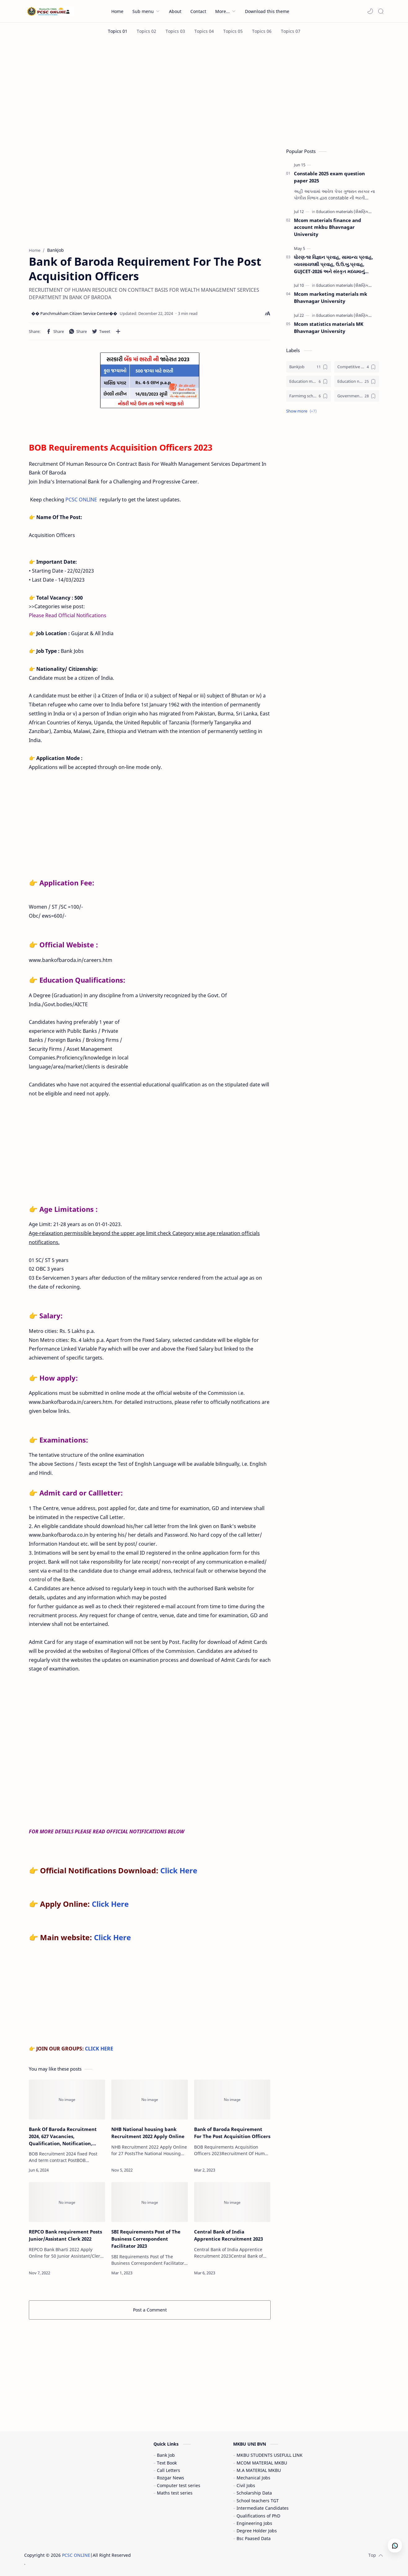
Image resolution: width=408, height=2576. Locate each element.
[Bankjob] (308, 367)
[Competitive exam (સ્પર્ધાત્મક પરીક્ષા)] (356, 367)
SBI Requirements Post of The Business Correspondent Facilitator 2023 (145, 2239)
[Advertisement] (204, 92)
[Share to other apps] (118, 331)
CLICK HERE (99, 2048)
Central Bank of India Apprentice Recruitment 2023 (228, 2235)
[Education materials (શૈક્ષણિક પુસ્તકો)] (350, 211)
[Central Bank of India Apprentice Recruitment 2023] (232, 2202)
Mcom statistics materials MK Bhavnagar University (328, 327)
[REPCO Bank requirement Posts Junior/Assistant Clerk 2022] (67, 2202)
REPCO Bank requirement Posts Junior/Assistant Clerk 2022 (65, 2235)
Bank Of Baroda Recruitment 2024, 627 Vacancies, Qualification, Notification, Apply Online (63, 2136)
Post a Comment (150, 2310)
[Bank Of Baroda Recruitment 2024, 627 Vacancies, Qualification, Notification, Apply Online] (67, 2100)
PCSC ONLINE (81, 499)
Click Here (178, 1870)
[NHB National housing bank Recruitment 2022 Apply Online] (149, 2100)
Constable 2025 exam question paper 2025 (329, 177)
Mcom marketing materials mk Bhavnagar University (330, 297)
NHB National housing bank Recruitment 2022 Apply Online (147, 2132)
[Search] (380, 11)
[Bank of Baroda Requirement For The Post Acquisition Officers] (232, 2100)
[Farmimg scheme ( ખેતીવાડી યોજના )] (308, 396)
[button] (370, 11)
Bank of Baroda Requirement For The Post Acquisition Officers (232, 2132)
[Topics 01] (117, 31)
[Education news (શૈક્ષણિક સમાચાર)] (356, 381)
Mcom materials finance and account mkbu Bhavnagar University (327, 227)
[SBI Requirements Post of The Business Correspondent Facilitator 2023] (149, 2202)
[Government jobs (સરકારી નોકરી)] (356, 396)
